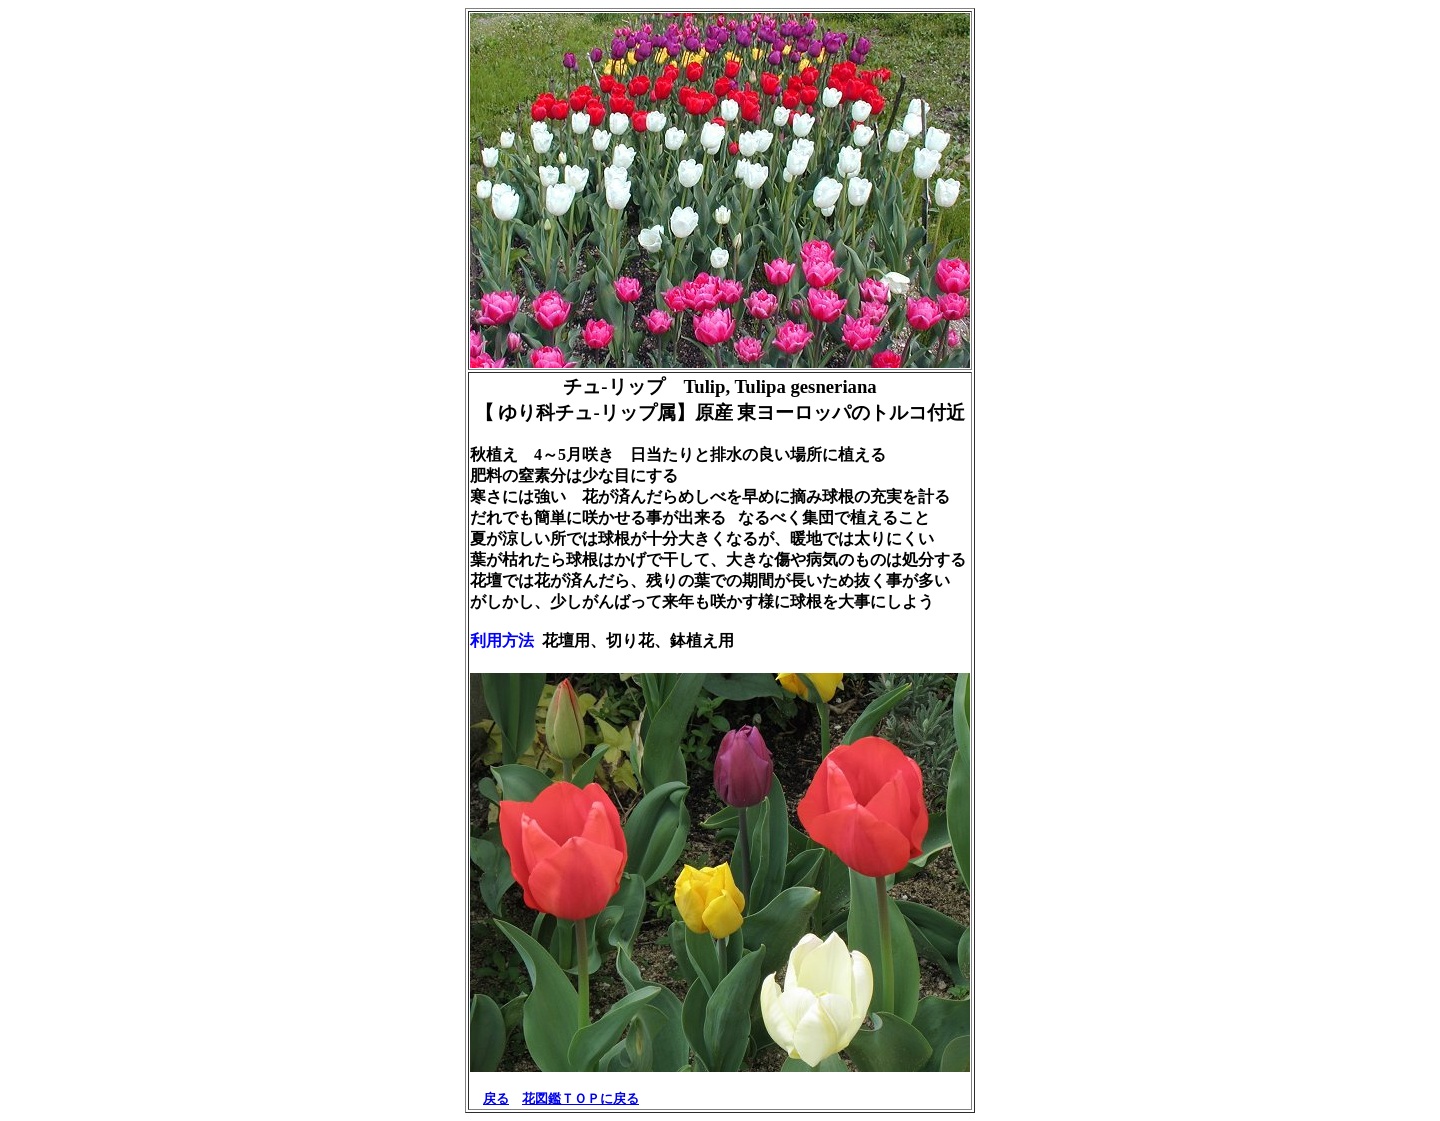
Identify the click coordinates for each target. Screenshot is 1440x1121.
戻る (496, 1098)
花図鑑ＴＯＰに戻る (580, 1098)
